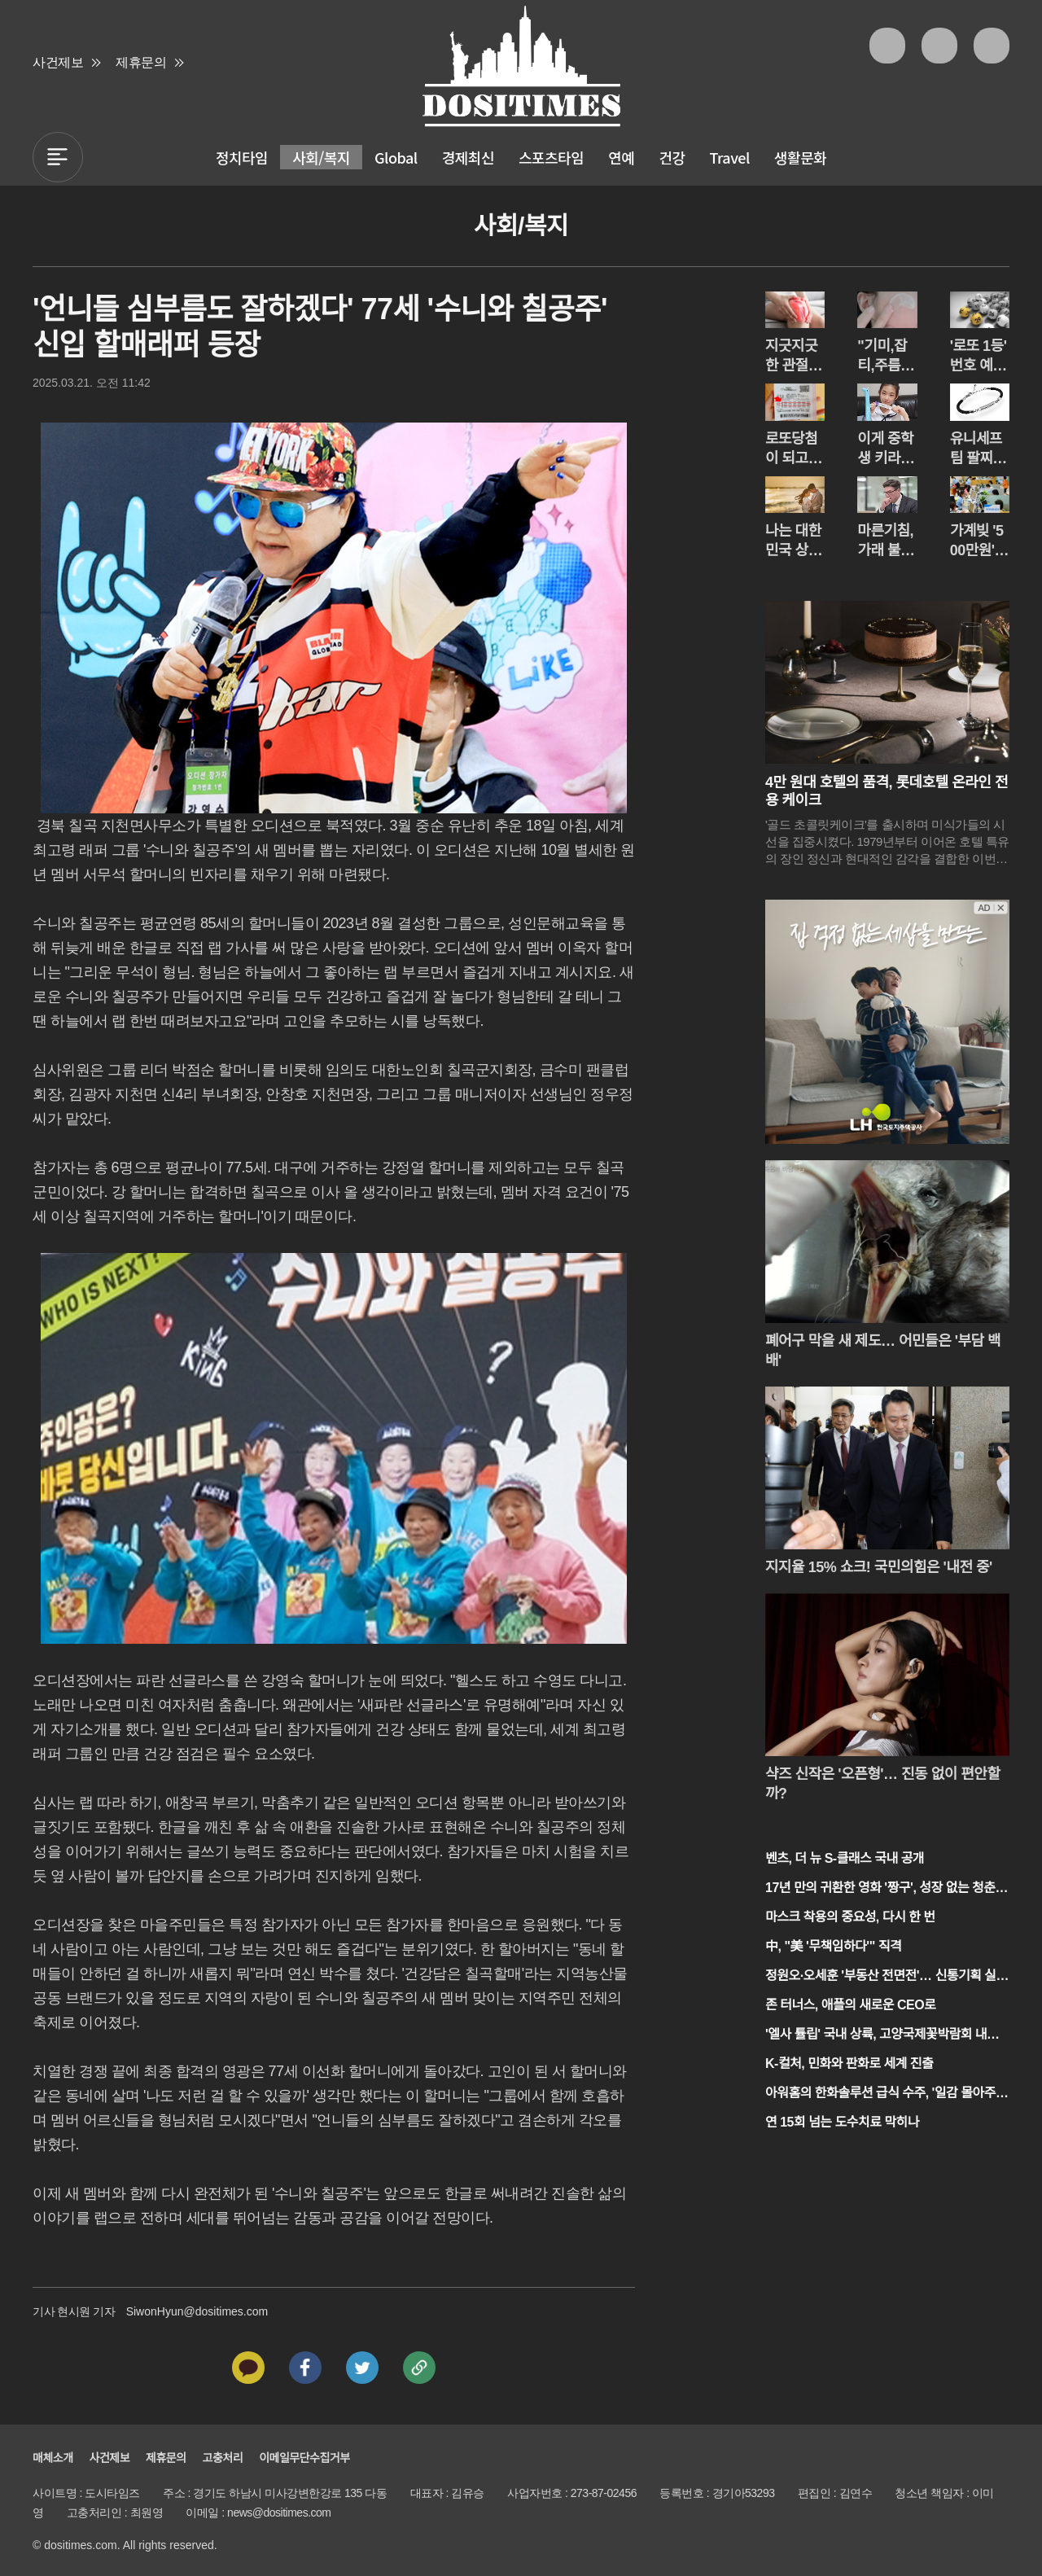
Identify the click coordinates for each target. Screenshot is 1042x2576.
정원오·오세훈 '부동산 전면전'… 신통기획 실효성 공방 (886, 1977)
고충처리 (223, 2457)
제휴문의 (141, 62)
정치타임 (242, 157)
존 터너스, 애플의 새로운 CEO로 (850, 2005)
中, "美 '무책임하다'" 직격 (833, 1946)
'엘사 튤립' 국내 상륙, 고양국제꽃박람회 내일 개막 (881, 2035)
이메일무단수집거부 (304, 2457)
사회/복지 (321, 157)
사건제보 (58, 62)
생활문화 (800, 157)
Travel (730, 157)
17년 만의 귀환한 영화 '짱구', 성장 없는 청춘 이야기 (880, 1889)
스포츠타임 (551, 157)
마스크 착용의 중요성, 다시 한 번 (850, 1917)
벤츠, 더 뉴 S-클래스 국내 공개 (844, 1858)
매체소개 (53, 2457)
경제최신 (468, 157)
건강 (672, 157)
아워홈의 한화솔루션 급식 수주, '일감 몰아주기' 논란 (880, 2094)
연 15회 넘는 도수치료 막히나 (842, 2122)
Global (396, 157)
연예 (621, 157)
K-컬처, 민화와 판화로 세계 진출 (849, 2063)
